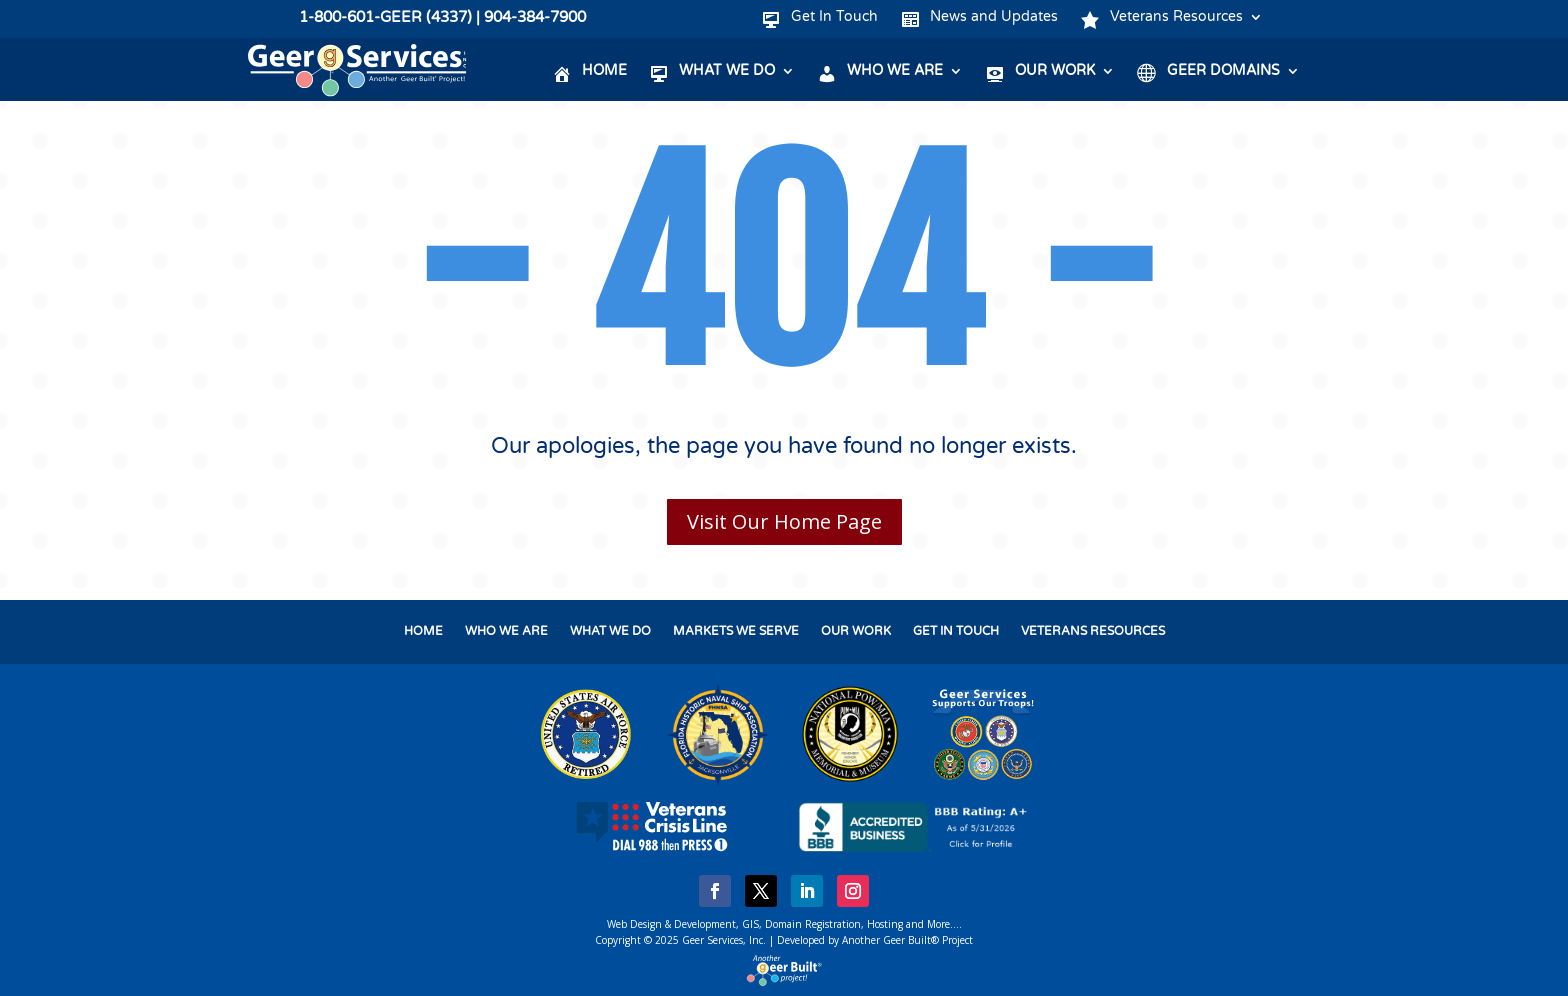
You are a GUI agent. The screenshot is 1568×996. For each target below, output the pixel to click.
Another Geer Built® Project (907, 940)
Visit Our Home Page (784, 521)
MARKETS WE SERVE (736, 631)
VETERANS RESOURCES (1093, 631)
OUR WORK (856, 631)
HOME (423, 631)
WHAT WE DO (610, 631)
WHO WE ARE (506, 631)
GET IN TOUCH (956, 631)
